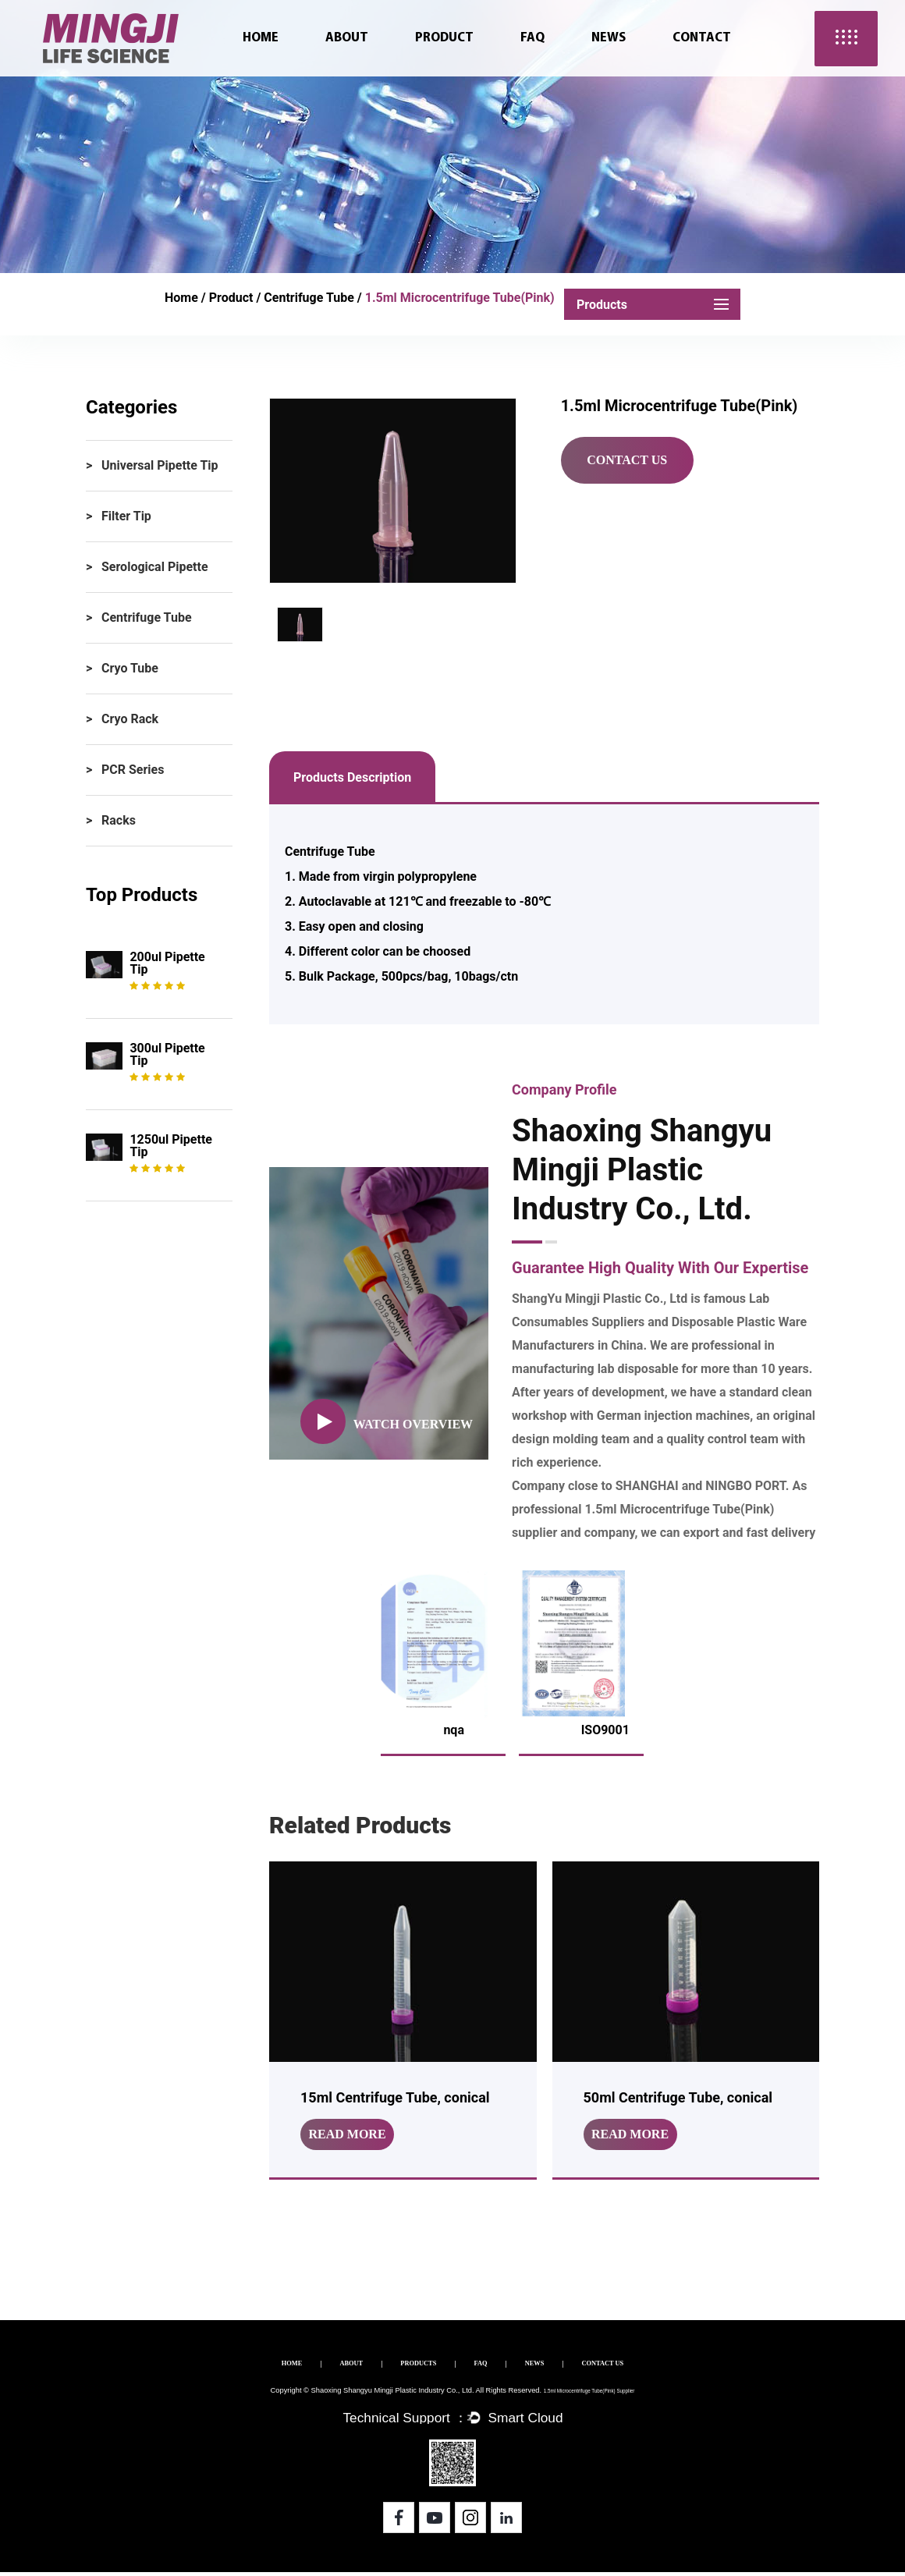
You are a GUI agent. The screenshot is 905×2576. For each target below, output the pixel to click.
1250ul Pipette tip (171, 1145)
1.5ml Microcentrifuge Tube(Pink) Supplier (585, 2393)
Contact (702, 37)
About (346, 37)
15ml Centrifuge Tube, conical (395, 2097)
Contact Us (627, 460)
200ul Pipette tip (167, 963)
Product (444, 37)
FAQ (532, 37)
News (608, 37)
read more (346, 2134)
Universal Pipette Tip (159, 465)
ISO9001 (605, 1730)
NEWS (571, 2366)
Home (261, 37)
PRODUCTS (403, 2366)
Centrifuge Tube (309, 297)
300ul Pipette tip (167, 1054)
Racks (118, 820)
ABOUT (306, 2366)
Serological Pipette (154, 566)
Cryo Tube (129, 668)
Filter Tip (126, 516)
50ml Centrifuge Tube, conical (678, 2097)
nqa (453, 1730)
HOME (220, 2366)
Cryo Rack (129, 718)
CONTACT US (669, 2366)
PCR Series (132, 769)
